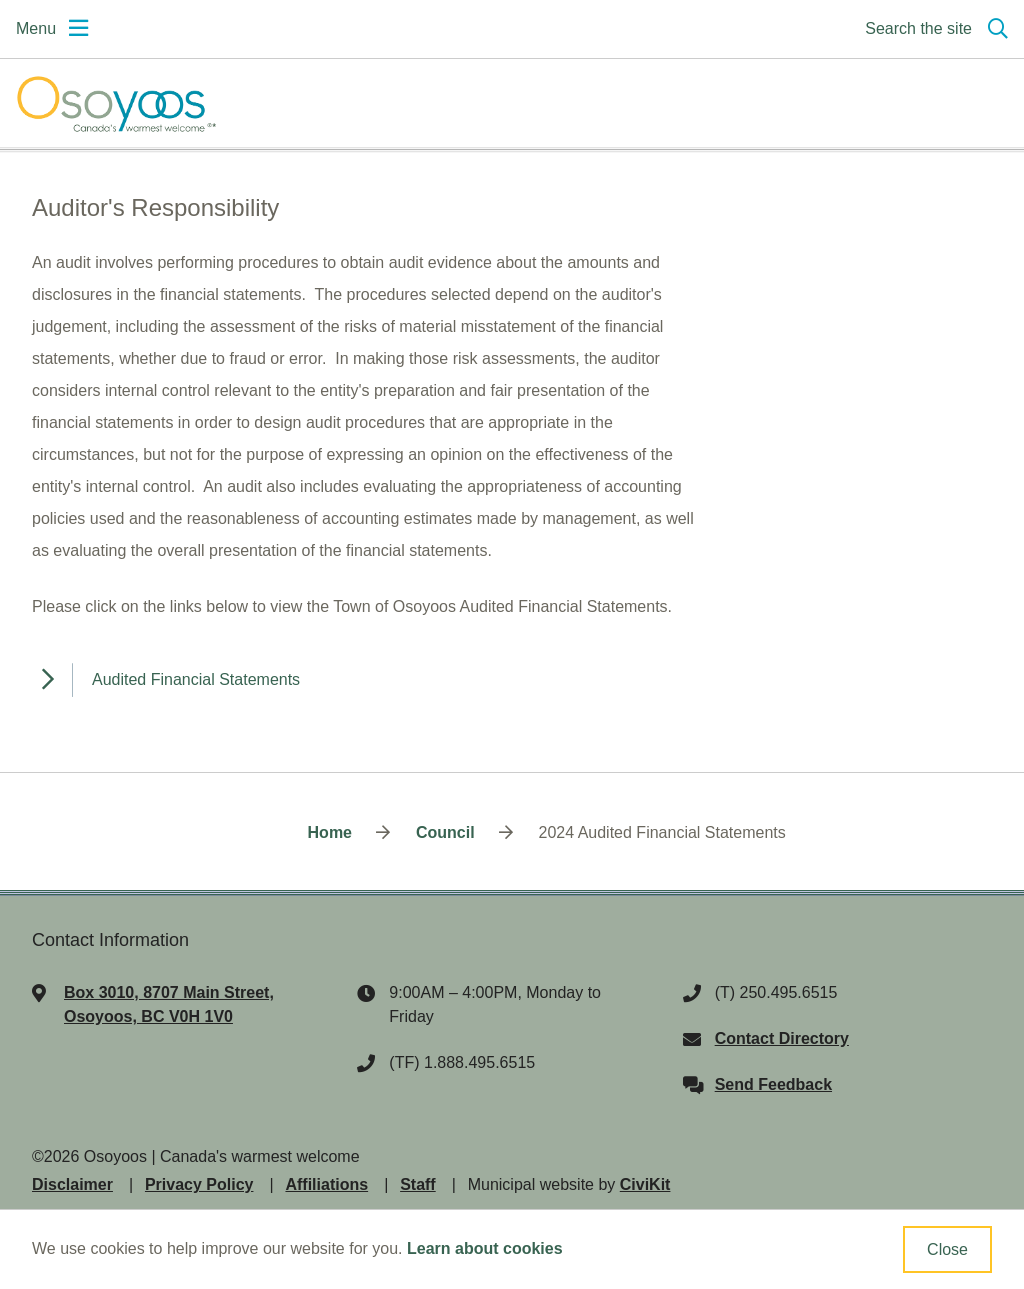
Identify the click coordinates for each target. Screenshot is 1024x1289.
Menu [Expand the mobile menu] (36, 28)
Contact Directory (782, 1038)
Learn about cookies (485, 1248)
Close (947, 1249)
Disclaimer (72, 1184)
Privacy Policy (199, 1184)
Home (330, 832)
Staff (418, 1184)
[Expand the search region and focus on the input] (932, 29)
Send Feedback (773, 1084)
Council (445, 832)
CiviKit (645, 1184)
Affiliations (326, 1184)
